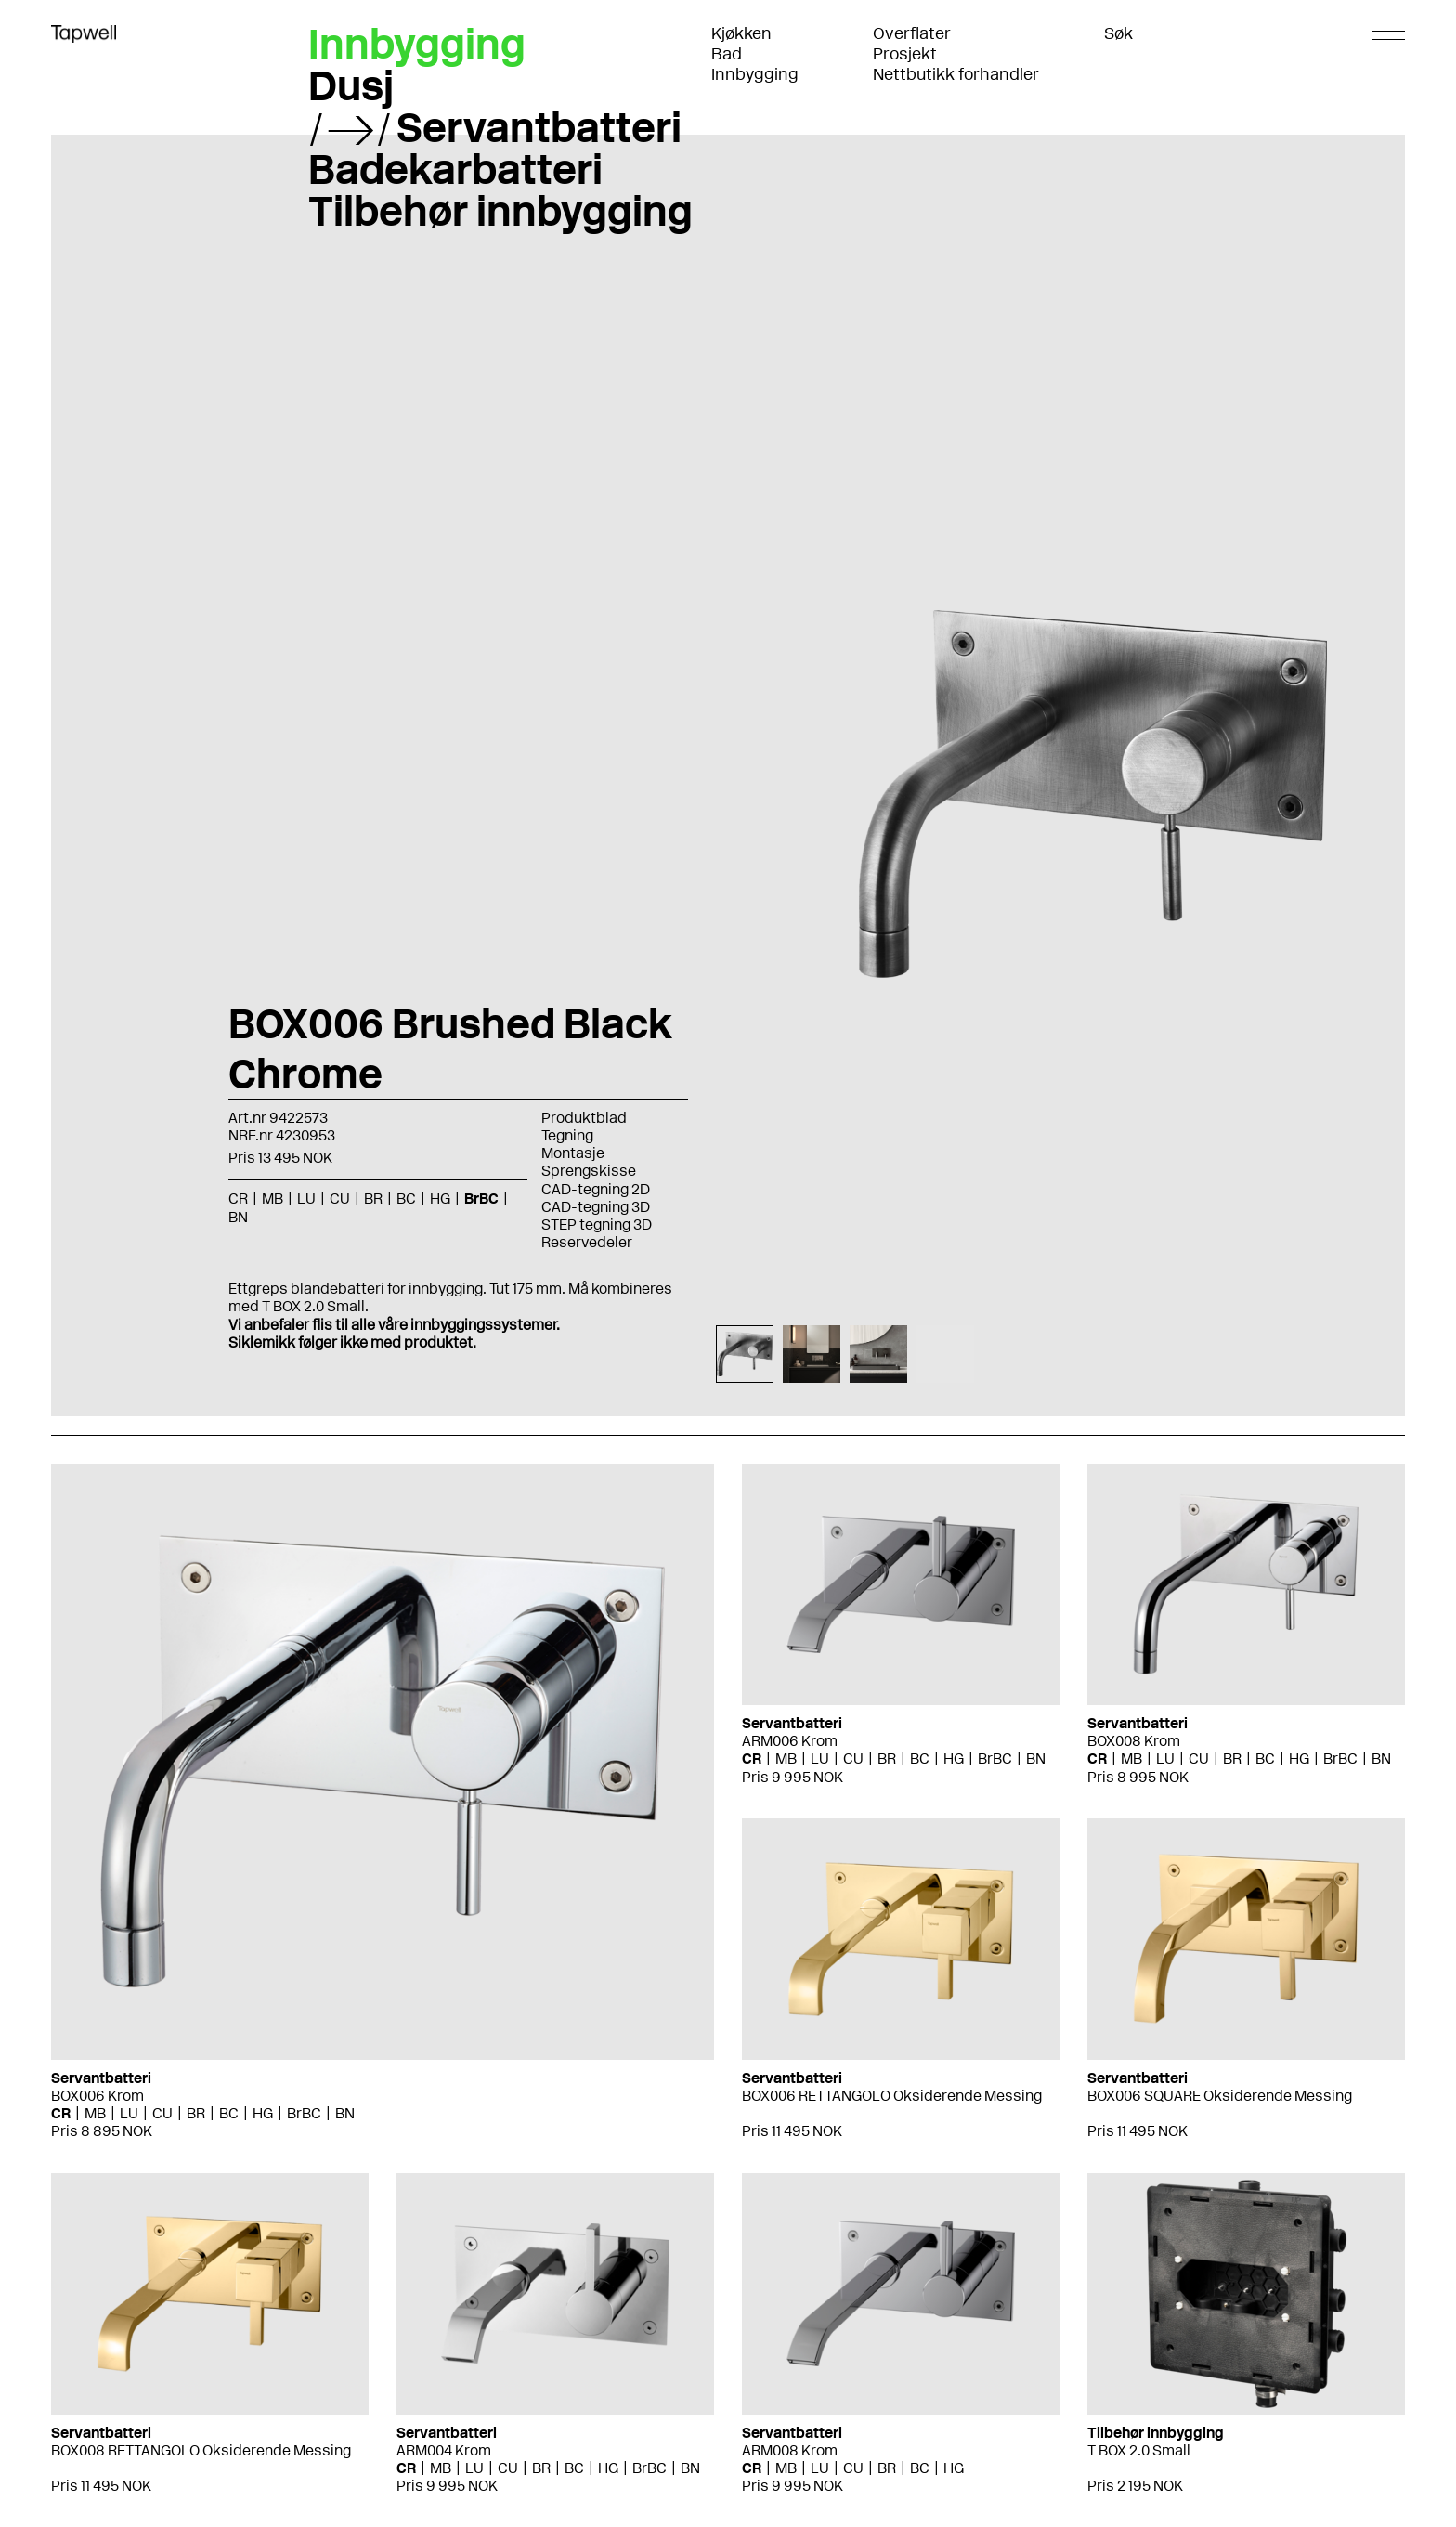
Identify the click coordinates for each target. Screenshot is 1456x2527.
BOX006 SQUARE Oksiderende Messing (1219, 2095)
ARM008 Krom (790, 2450)
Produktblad (584, 1118)
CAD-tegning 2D (595, 1189)
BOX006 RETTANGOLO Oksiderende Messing (892, 2095)
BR (373, 1198)
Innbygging (755, 74)
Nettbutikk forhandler (956, 74)
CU (340, 1198)
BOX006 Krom (97, 2095)
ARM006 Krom (790, 1741)
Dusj (351, 85)
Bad (726, 54)
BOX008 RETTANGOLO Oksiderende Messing (201, 2450)
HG (440, 1198)
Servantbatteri (539, 127)
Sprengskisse (588, 1170)
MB (272, 1198)
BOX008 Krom (1133, 1741)
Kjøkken (741, 33)
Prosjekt (905, 54)
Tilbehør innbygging (500, 211)
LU (306, 1198)
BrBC (481, 1198)
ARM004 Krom (443, 2450)
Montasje (572, 1153)
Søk (1118, 33)
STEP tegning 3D (596, 1224)
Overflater (912, 33)
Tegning (567, 1135)
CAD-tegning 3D (595, 1207)
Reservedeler (586, 1242)
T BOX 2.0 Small (1138, 2450)
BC (406, 1198)
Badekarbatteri (455, 169)
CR (238, 1198)
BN (238, 1217)
